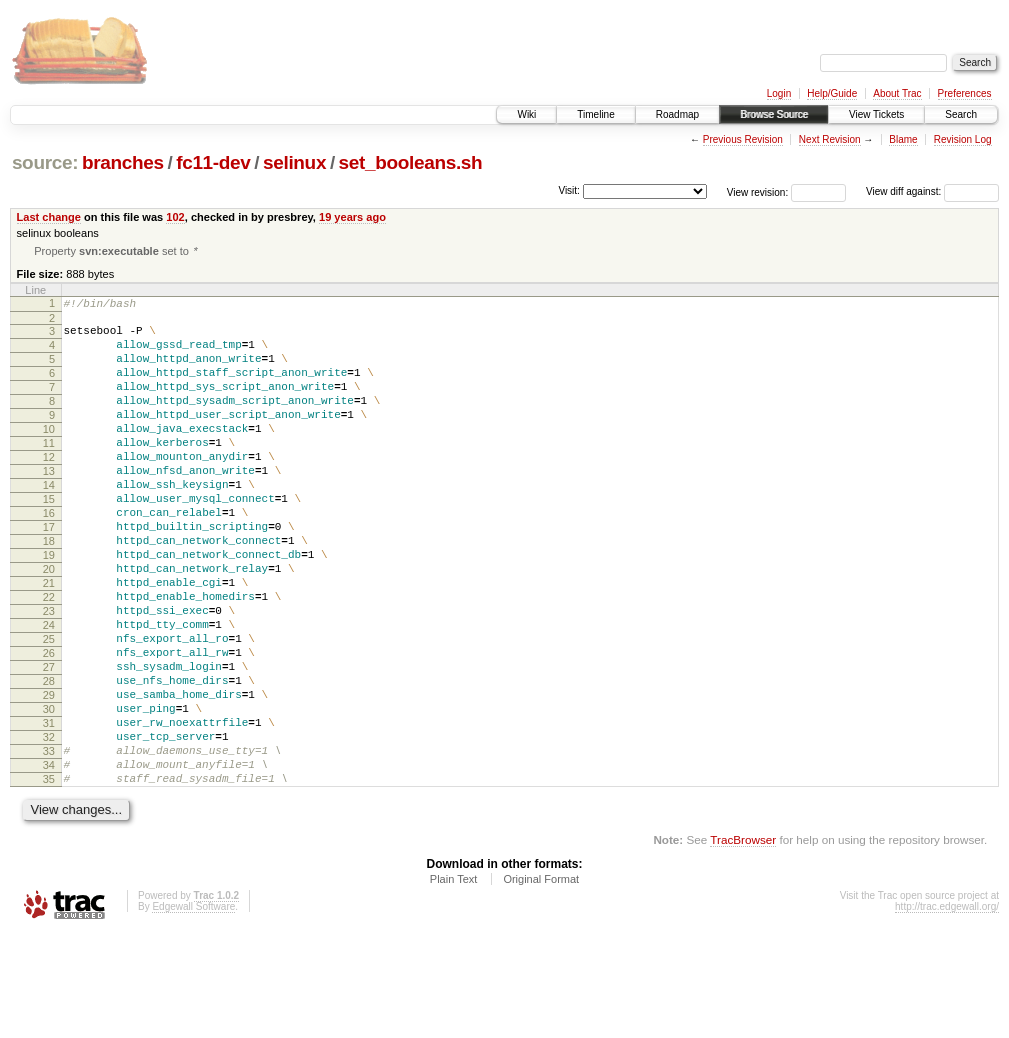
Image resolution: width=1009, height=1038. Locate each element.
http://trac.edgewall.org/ (947, 1010)
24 (49, 693)
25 (49, 710)
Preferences (965, 93)
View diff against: (932, 191)
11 (49, 472)
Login (779, 93)
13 (49, 506)
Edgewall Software (193, 1010)
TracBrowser (743, 943)
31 (49, 812)
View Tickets (876, 114)
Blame (903, 139)
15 (49, 540)
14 (49, 523)
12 (49, 489)
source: (45, 162)
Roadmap (677, 114)
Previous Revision (743, 139)
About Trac (897, 93)
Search (961, 114)
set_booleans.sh (411, 162)
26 (49, 727)
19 (49, 608)
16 (49, 557)
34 (49, 863)
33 (49, 846)
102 (175, 217)
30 (49, 795)
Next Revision (830, 139)
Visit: (569, 190)
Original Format (541, 983)
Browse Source (774, 114)
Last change (49, 217)
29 (49, 778)
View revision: (758, 191)
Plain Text (454, 983)
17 (49, 574)
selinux (294, 162)
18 (49, 591)
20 (49, 625)
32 (49, 829)
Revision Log (963, 139)
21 (49, 642)
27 (49, 744)
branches (123, 162)
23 (49, 676)
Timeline (595, 114)
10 (49, 455)
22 (49, 659)
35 (49, 880)
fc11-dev (213, 162)
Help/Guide (832, 93)
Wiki (526, 114)
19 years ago (352, 217)
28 (49, 761)
